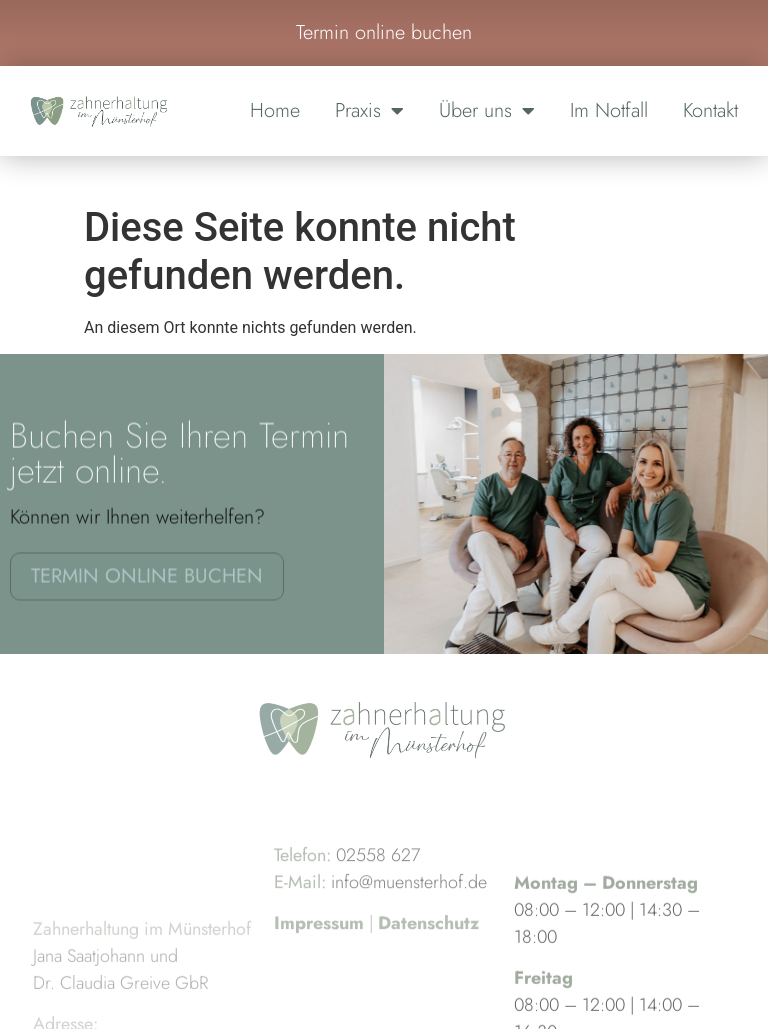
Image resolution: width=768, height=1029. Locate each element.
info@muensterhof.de (409, 908)
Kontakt (710, 110)
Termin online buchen (384, 32)
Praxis (369, 111)
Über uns (487, 111)
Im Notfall (609, 110)
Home (275, 110)
